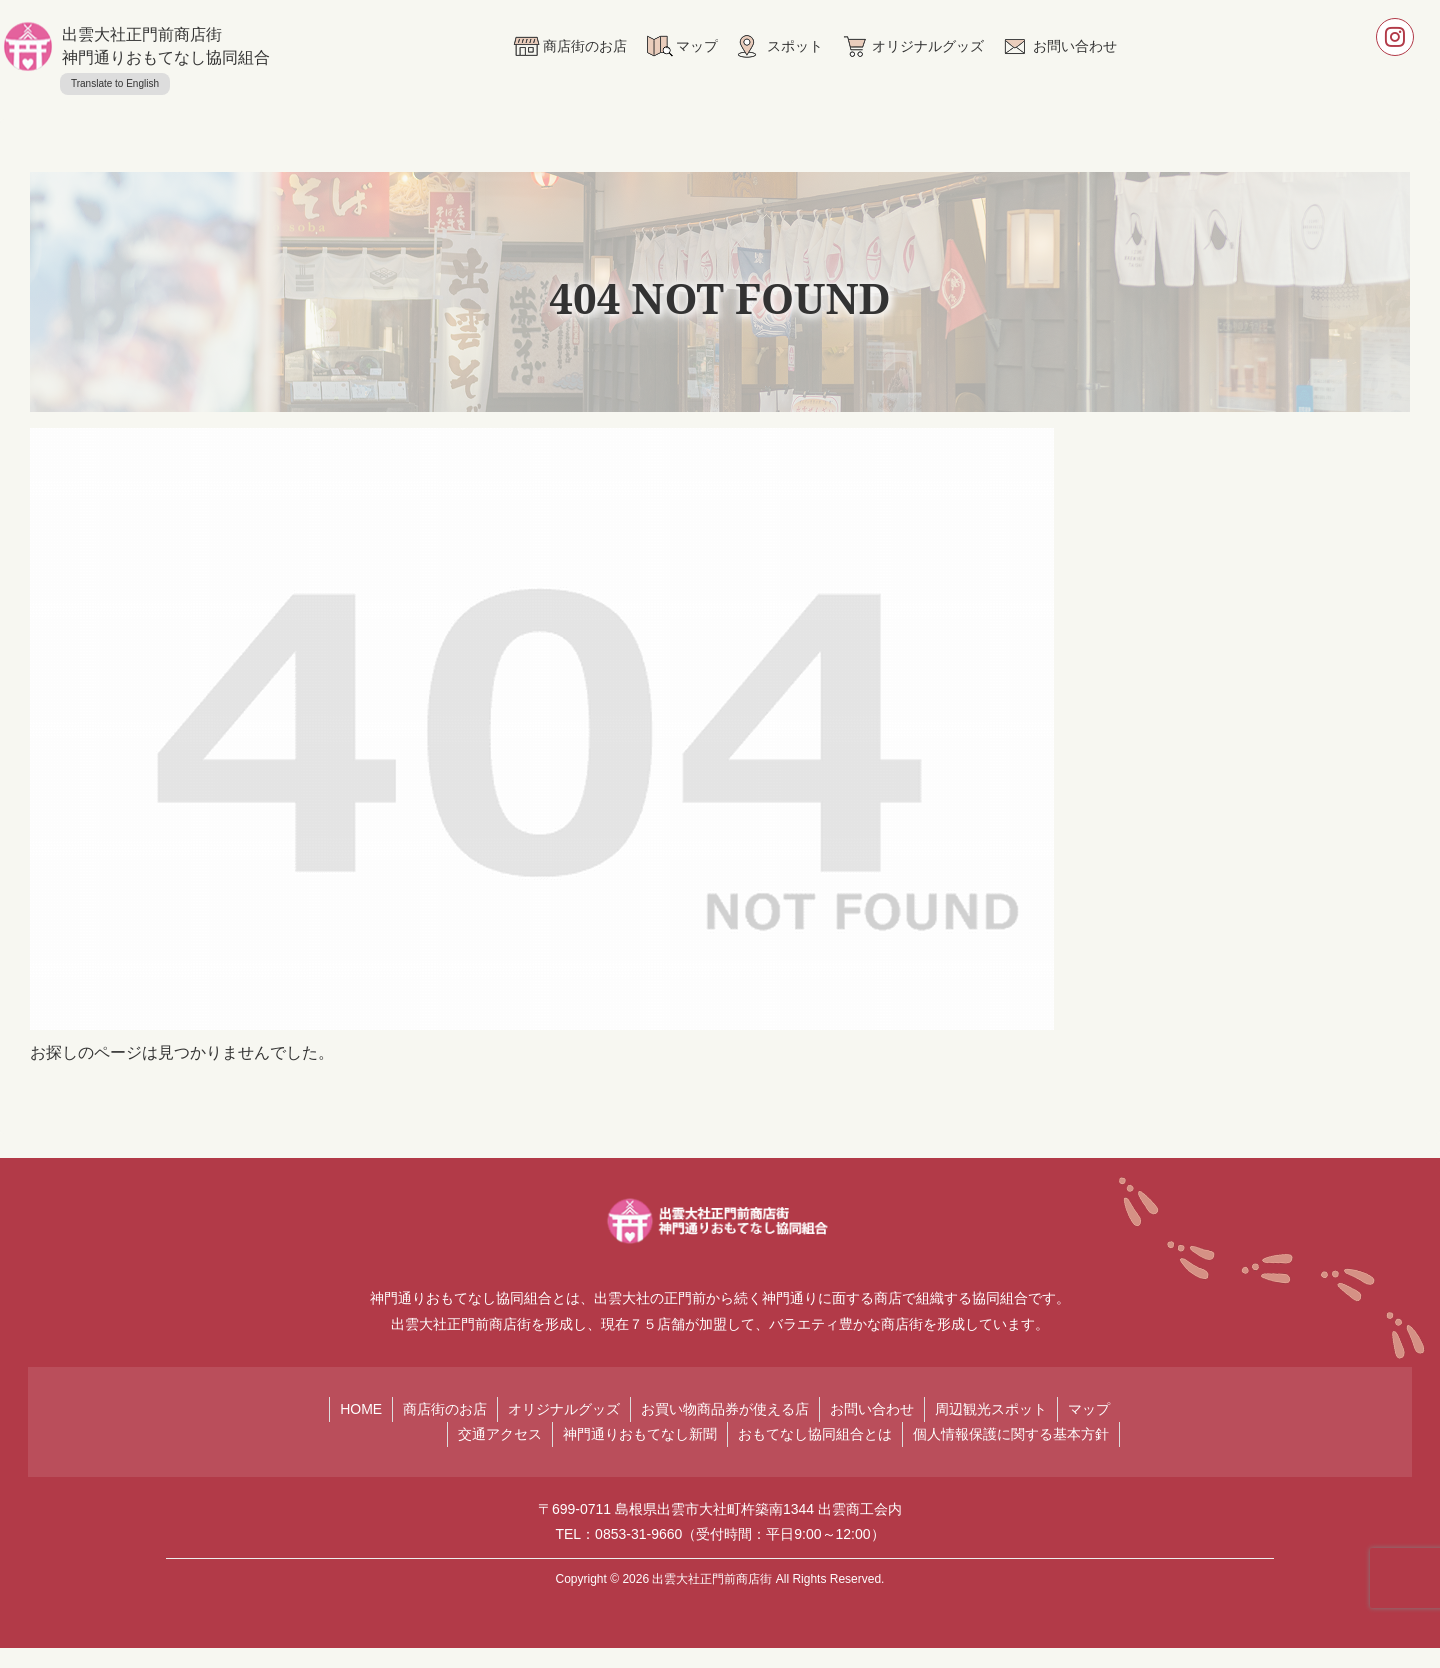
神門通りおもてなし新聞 (640, 1434)
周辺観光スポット (991, 1409)
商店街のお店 (445, 1409)
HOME (361, 1409)
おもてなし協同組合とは (815, 1434)
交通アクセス (500, 1434)
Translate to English (115, 83)
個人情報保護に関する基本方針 (1011, 1434)
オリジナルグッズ (564, 1409)
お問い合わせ (872, 1409)
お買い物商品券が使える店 (725, 1409)
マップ (1089, 1409)
